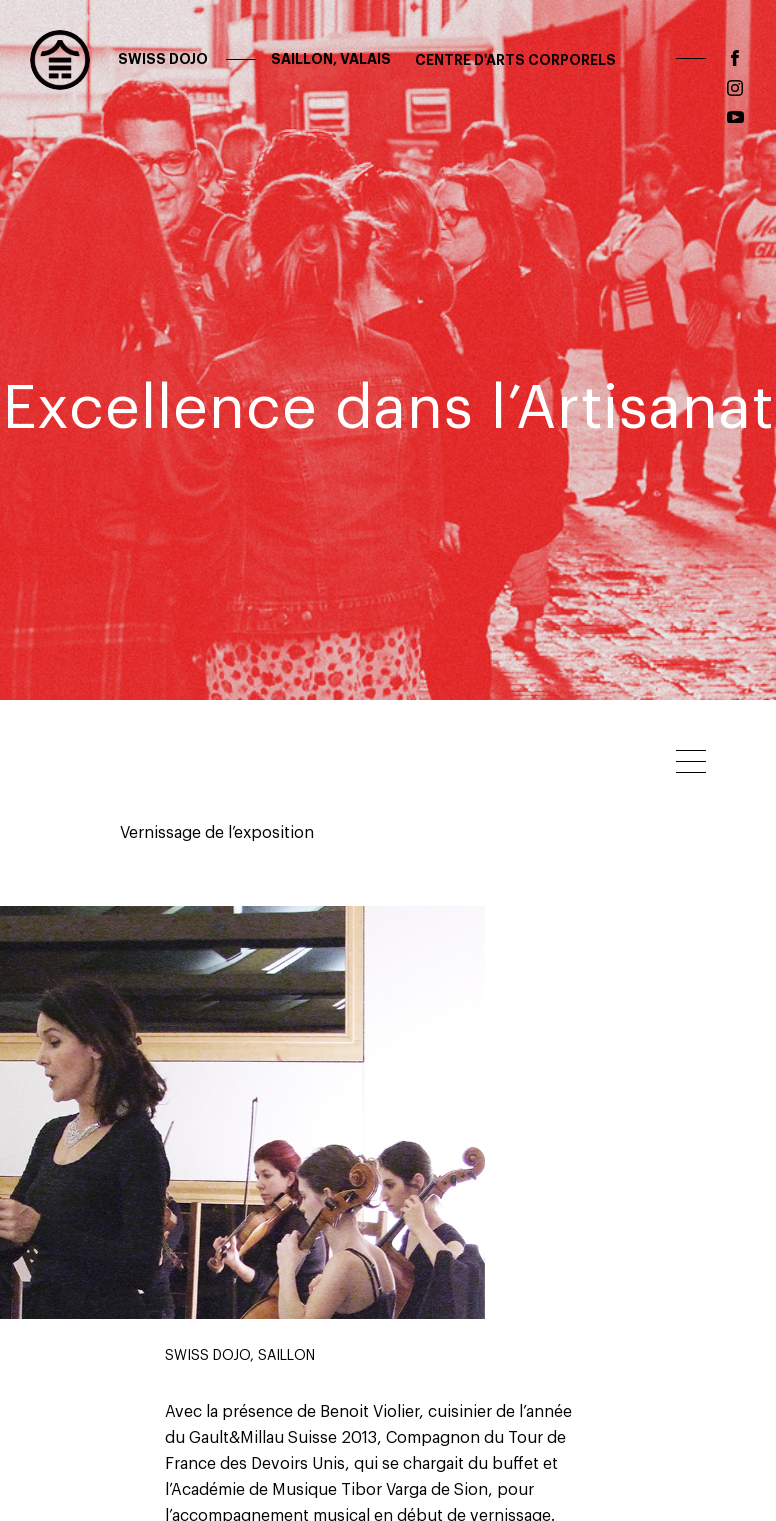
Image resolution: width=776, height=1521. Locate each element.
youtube (735, 117)
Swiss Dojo (253, 59)
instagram (735, 88)
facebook (735, 58)
